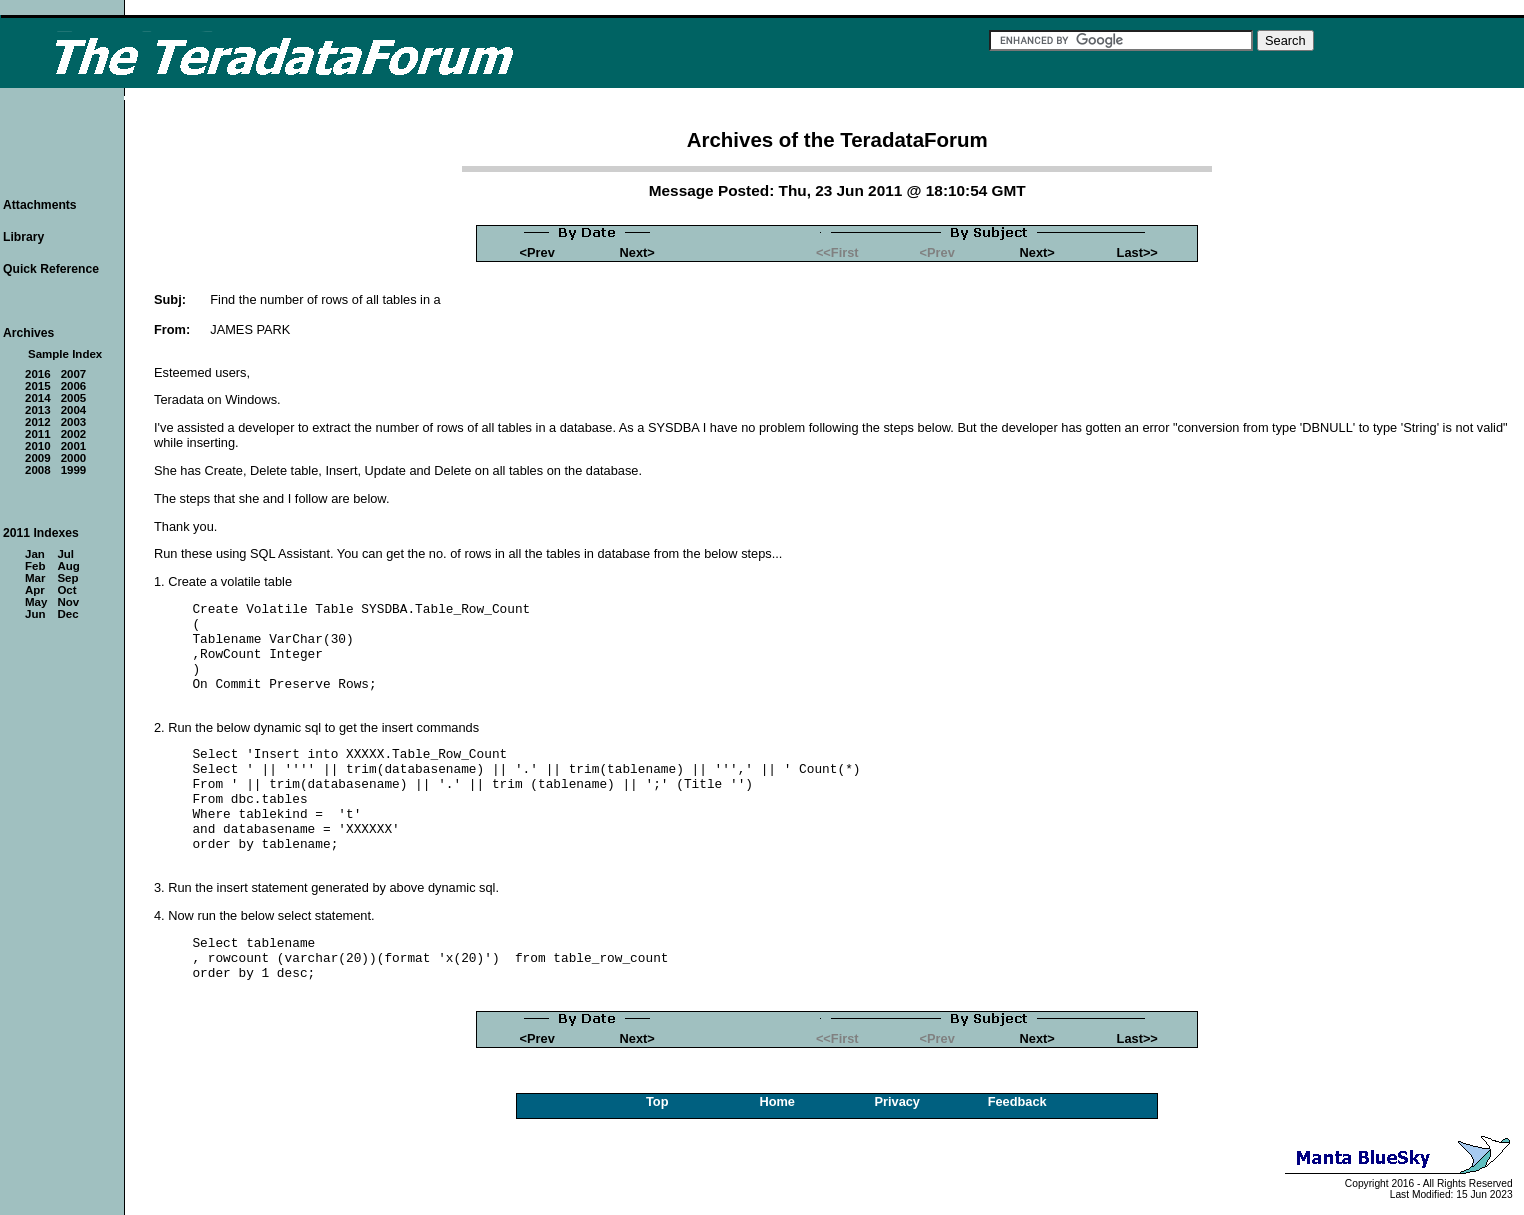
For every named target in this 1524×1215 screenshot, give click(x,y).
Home (777, 1101)
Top (657, 1101)
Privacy (897, 1101)
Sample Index (65, 354)
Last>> (1137, 252)
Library (23, 237)
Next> (637, 252)
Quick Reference (51, 269)
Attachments (40, 205)
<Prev (537, 252)
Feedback (1017, 1101)
